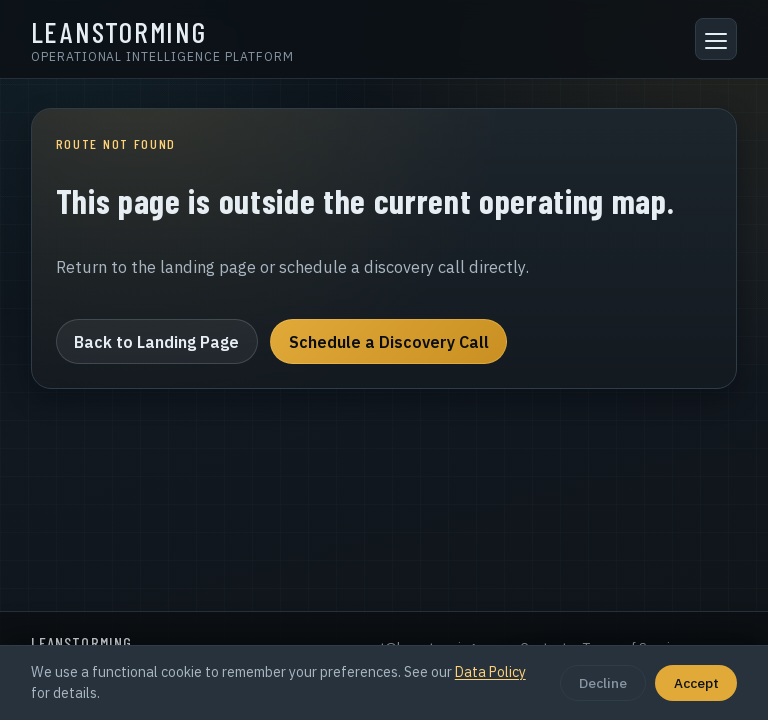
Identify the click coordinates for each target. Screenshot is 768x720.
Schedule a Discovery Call (389, 342)
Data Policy (490, 672)
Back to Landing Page (156, 342)
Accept (696, 683)
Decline (603, 683)
